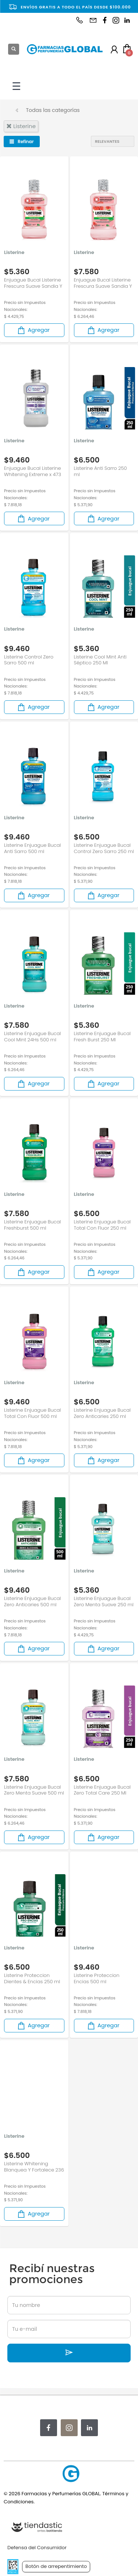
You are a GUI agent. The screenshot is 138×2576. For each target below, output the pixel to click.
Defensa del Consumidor (37, 2547)
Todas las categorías (52, 110)
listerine (21, 126)
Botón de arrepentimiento (56, 2566)
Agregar (33, 330)
